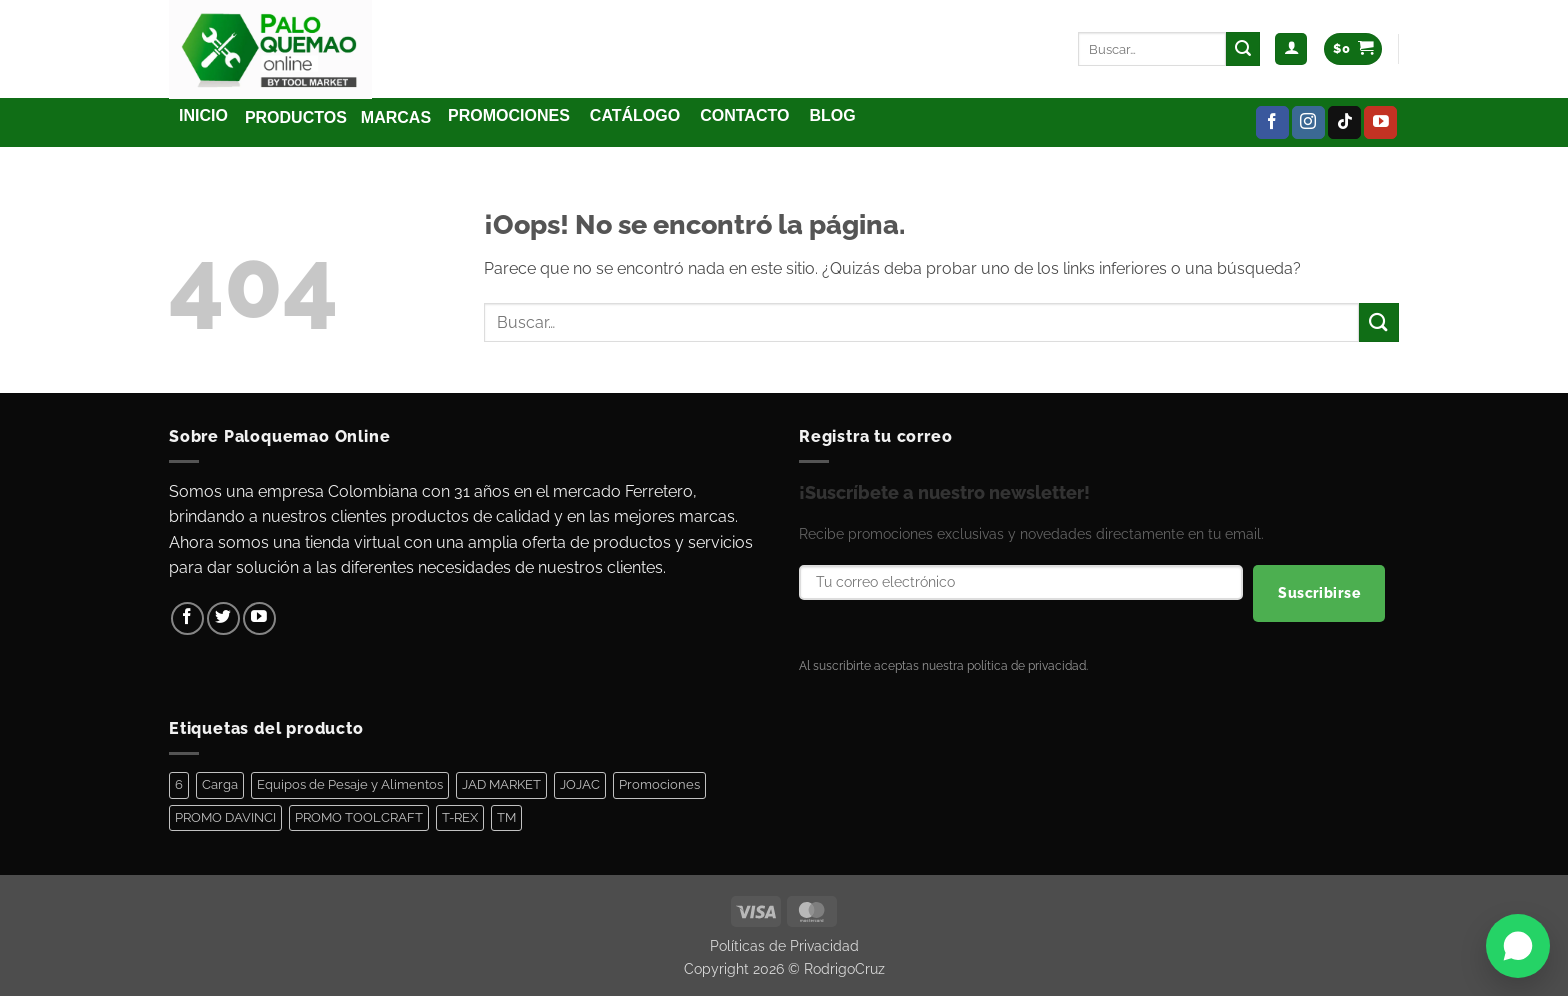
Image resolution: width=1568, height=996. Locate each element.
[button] (1291, 49)
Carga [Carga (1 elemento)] (220, 784)
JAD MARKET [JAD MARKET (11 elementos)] (501, 784)
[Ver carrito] (1353, 49)
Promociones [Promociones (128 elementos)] (659, 784)
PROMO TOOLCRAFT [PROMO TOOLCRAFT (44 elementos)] (359, 817)
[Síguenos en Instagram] (1308, 123)
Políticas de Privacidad (784, 945)
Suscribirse (1319, 593)
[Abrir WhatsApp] (1518, 946)
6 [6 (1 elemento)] (179, 784)
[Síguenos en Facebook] (1272, 123)
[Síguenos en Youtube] (1380, 123)
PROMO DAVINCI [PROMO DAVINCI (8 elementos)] (225, 817)
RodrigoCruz (844, 968)
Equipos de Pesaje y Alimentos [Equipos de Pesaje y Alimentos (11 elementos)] (350, 784)
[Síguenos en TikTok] (1344, 123)
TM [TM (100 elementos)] (506, 817)
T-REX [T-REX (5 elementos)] (460, 817)
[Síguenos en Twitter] (223, 618)
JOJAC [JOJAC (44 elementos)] (580, 784)
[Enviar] (1243, 49)
